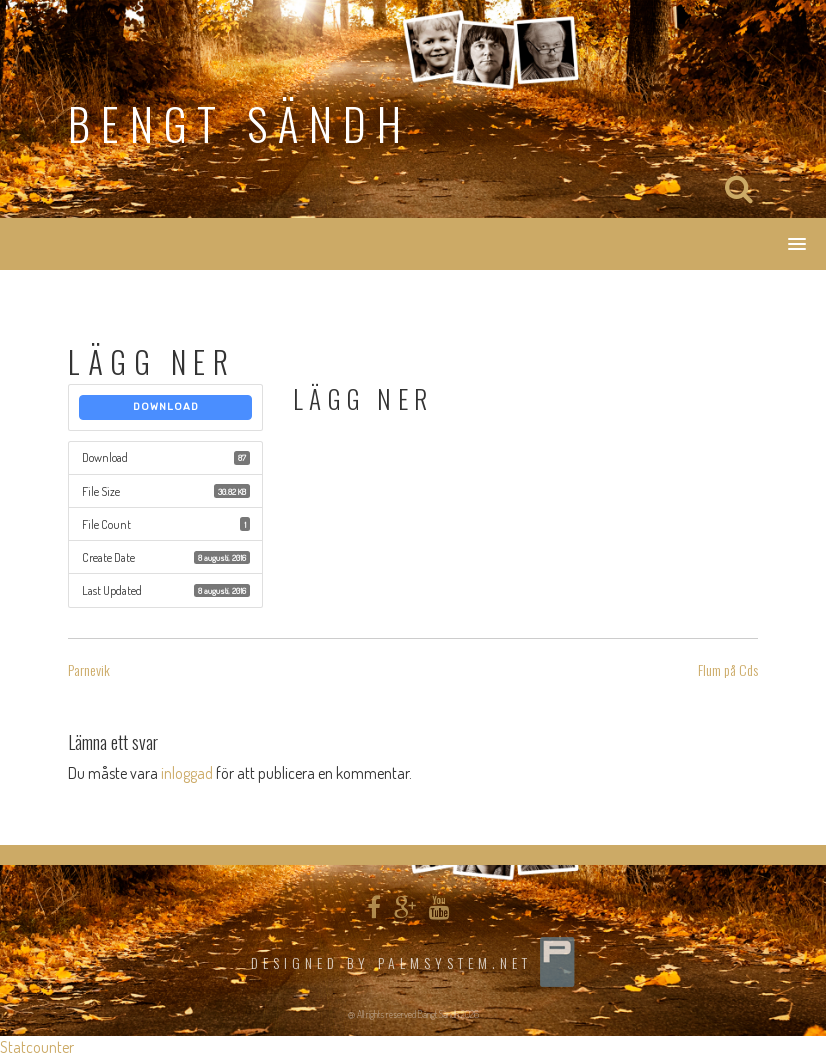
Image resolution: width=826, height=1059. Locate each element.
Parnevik (89, 669)
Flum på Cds (728, 669)
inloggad (187, 773)
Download (166, 407)
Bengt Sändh (240, 123)
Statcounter (37, 1047)
